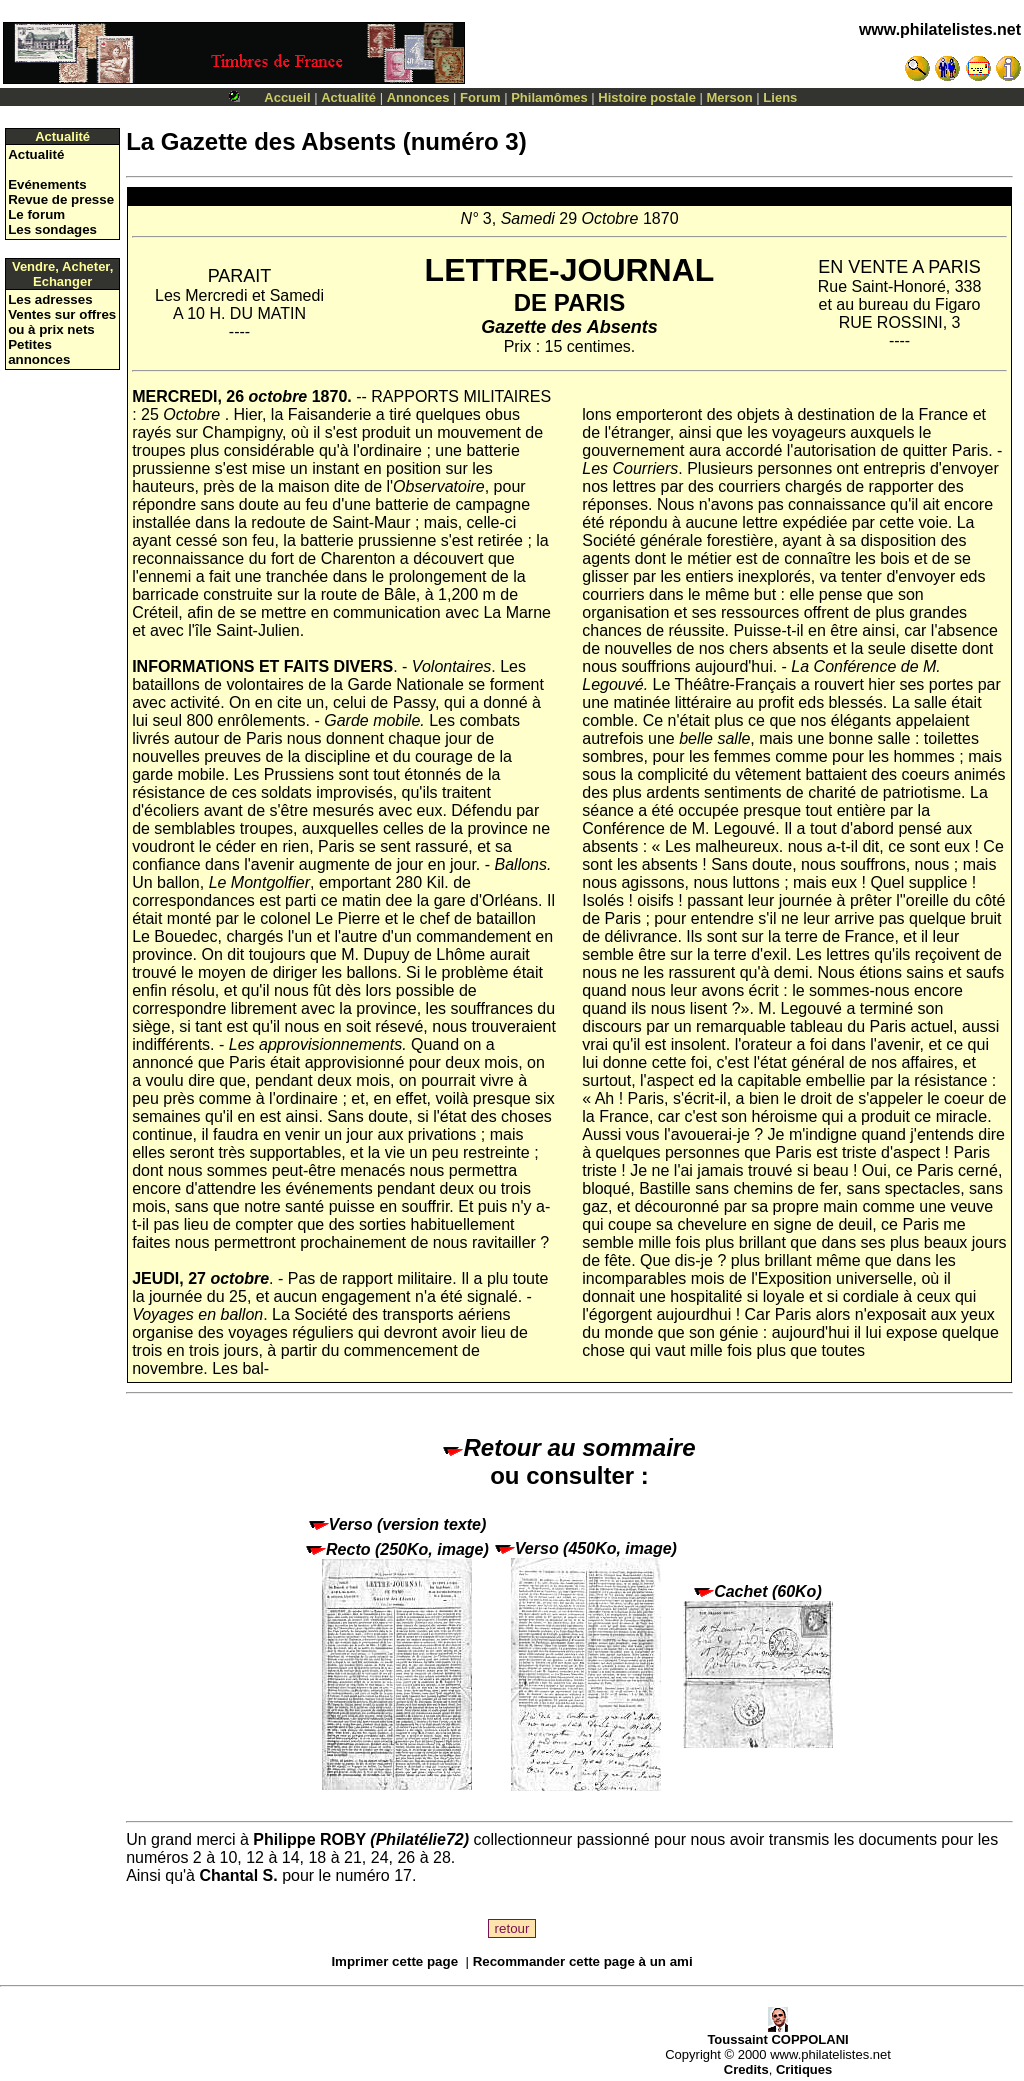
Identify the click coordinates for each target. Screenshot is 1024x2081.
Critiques (804, 2069)
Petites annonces (39, 352)
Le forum (36, 214)
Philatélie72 (420, 1839)
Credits (746, 2069)
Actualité (348, 97)
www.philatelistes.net (940, 29)
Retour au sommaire (569, 1447)
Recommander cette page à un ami (583, 1961)
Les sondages (52, 229)
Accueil (287, 97)
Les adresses (50, 299)
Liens (780, 97)
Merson (730, 97)
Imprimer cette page (394, 1961)
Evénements (47, 184)
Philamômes (549, 97)
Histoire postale (647, 97)
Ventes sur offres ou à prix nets (62, 322)
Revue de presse (61, 199)
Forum (480, 97)
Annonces (418, 97)
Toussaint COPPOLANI (777, 2033)
